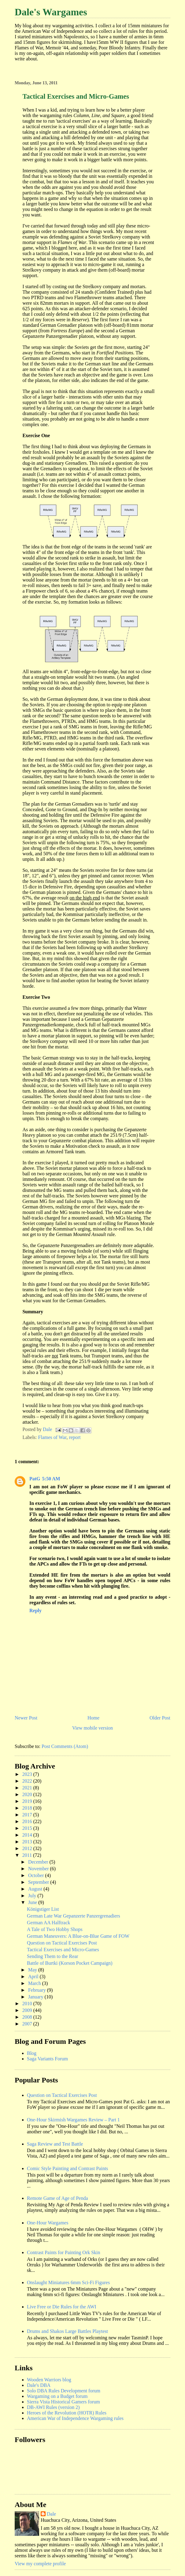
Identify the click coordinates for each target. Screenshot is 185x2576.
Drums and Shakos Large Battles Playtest (67, 2331)
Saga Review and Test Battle (55, 2144)
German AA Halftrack (48, 1922)
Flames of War (52, 1437)
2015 (27, 1828)
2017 (27, 1814)
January (36, 1996)
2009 (27, 2010)
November (39, 1868)
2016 (27, 1821)
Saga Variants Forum (47, 2058)
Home (93, 1717)
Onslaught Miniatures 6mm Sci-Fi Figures (68, 2282)
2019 (27, 1801)
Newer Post (26, 1717)
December (39, 1861)
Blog (31, 2053)
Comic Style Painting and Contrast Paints (67, 2168)
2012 (27, 1848)
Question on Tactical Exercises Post (62, 1942)
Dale (51, 2514)
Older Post (160, 1717)
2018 (27, 1808)
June (33, 1902)
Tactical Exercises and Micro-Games (63, 1949)
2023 (27, 1774)
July (33, 1895)
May (33, 1969)
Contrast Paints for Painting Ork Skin (63, 2252)
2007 (27, 2023)
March (35, 1983)
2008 (27, 2017)
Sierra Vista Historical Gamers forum (63, 2401)
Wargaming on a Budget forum (57, 2396)
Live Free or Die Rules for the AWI (61, 2306)
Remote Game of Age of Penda (57, 2198)
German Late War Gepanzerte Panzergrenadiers (73, 1915)
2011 (27, 1855)
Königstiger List (43, 1909)
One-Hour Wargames (47, 2222)
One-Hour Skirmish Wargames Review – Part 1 (73, 2119)
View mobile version (92, 1728)
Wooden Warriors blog (49, 2379)
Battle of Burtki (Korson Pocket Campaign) (70, 1963)
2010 (27, 2003)
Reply (35, 1610)
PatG (34, 1478)
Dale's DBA (38, 2385)
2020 (27, 1794)
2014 (27, 1835)
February (37, 1990)
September (39, 1882)
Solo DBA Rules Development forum (63, 2390)
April (34, 1976)
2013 (27, 1841)
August (35, 1888)
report (74, 1437)
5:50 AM (51, 1478)
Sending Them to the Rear (52, 1956)
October (36, 1875)
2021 (27, 1787)
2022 (27, 1781)
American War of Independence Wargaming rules (75, 2418)
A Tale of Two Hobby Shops (55, 1929)
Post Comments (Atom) (65, 1746)
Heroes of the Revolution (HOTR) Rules (66, 2412)
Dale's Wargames (51, 11)
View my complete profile (40, 2563)
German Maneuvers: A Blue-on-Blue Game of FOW (78, 1936)
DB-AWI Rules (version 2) (53, 2407)
